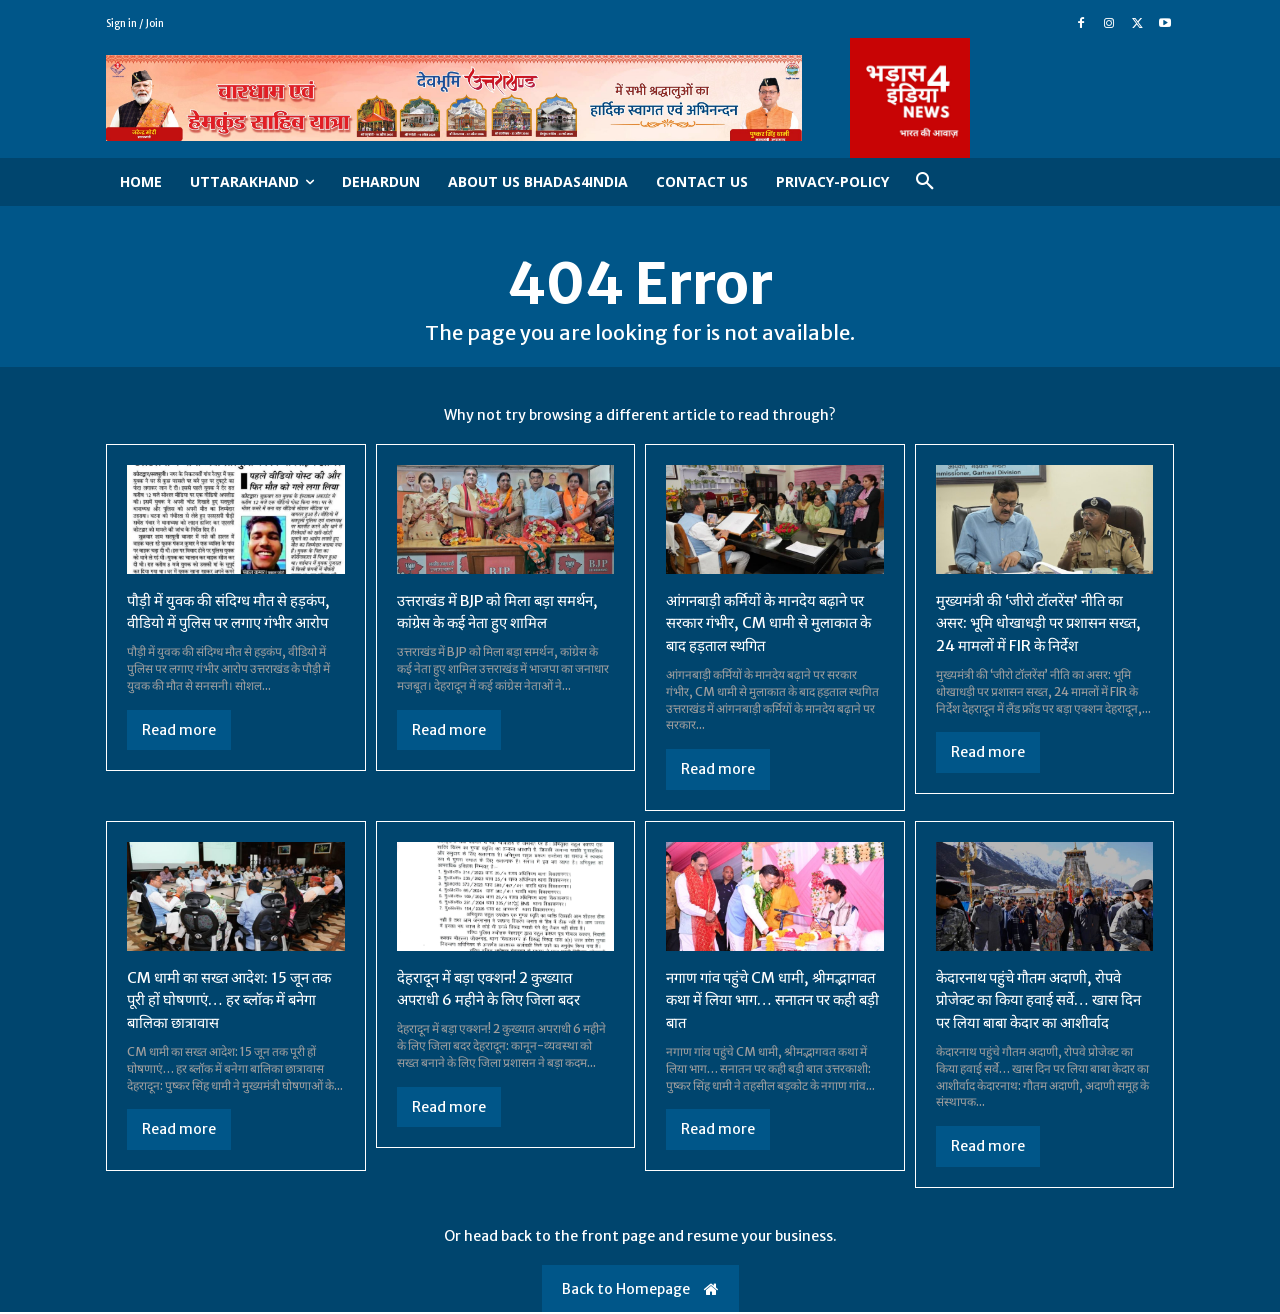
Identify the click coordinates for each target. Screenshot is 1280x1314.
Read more (179, 755)
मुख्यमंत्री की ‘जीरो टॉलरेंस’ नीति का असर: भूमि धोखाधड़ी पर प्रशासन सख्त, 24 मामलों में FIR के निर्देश (1036, 626)
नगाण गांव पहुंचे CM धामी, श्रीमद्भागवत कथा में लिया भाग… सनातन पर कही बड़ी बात (758, 1001)
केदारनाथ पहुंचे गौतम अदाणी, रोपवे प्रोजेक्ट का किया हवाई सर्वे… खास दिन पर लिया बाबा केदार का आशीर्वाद (1041, 1001)
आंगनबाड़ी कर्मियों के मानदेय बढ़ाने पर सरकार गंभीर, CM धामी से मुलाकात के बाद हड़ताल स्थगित (773, 626)
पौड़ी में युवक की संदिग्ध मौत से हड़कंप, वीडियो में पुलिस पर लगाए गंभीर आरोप (223, 626)
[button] (925, 182)
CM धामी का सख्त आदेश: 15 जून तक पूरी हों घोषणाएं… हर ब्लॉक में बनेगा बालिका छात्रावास (224, 1001)
